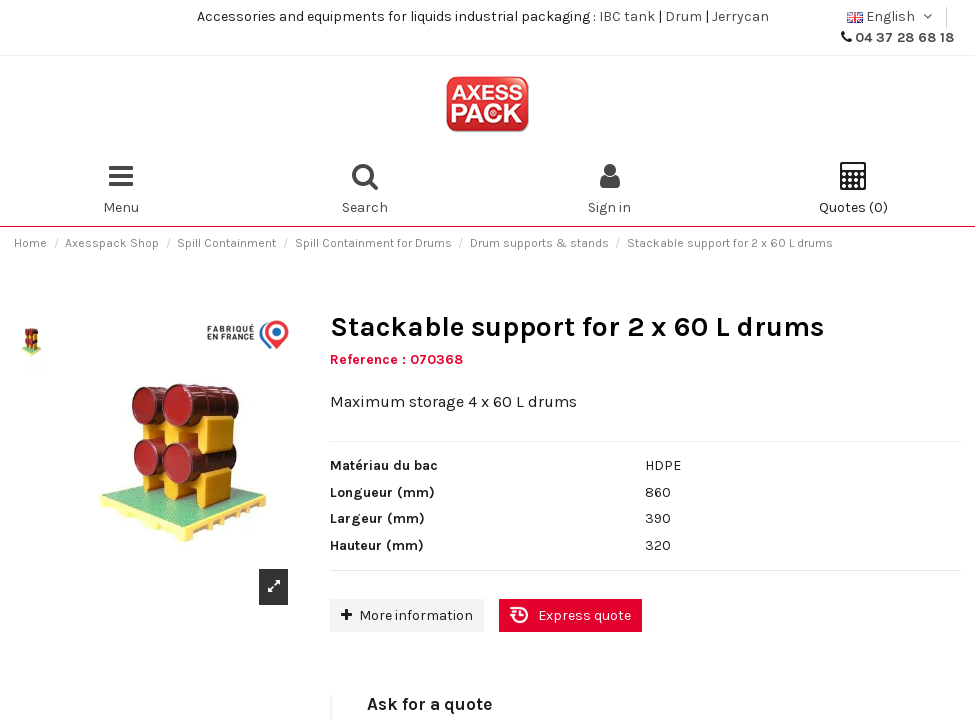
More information (407, 615)
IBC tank (627, 16)
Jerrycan (740, 16)
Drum (683, 16)
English (891, 16)
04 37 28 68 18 (904, 37)
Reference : (368, 359)
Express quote (584, 615)
